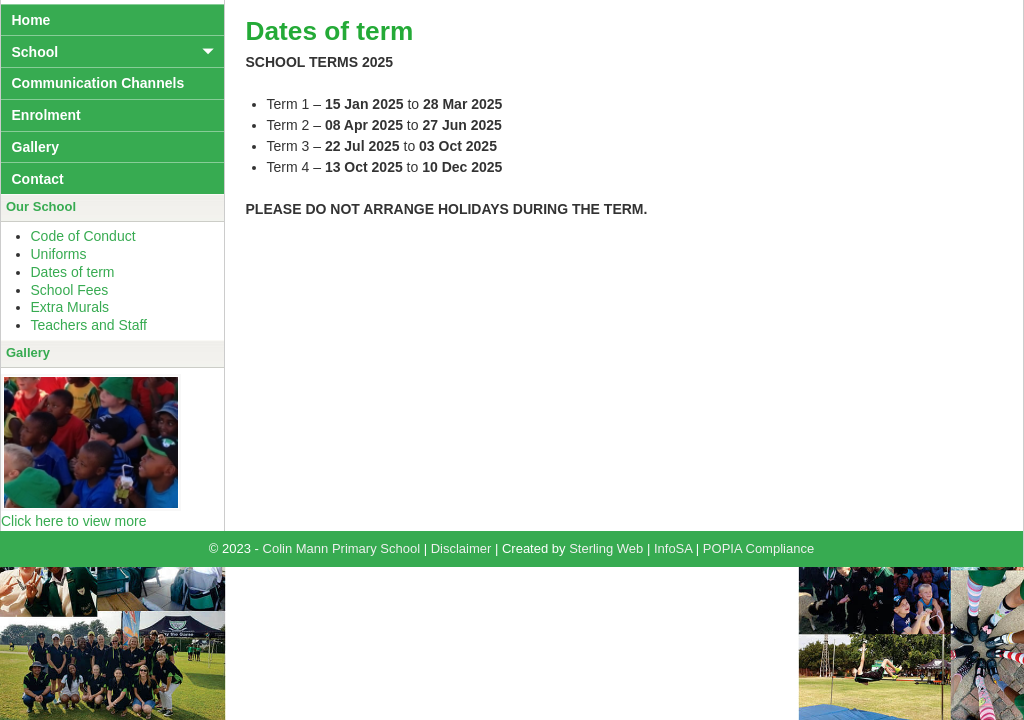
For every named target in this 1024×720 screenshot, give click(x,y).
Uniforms (59, 254)
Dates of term (73, 272)
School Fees (70, 290)
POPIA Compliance (758, 548)
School (35, 52)
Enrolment (46, 115)
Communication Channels (98, 83)
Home (31, 20)
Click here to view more (74, 521)
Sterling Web (606, 548)
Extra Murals (70, 307)
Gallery (35, 147)
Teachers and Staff (89, 325)
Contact (38, 179)
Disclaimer (461, 548)
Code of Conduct (83, 236)
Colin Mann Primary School (342, 548)
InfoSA (673, 548)
